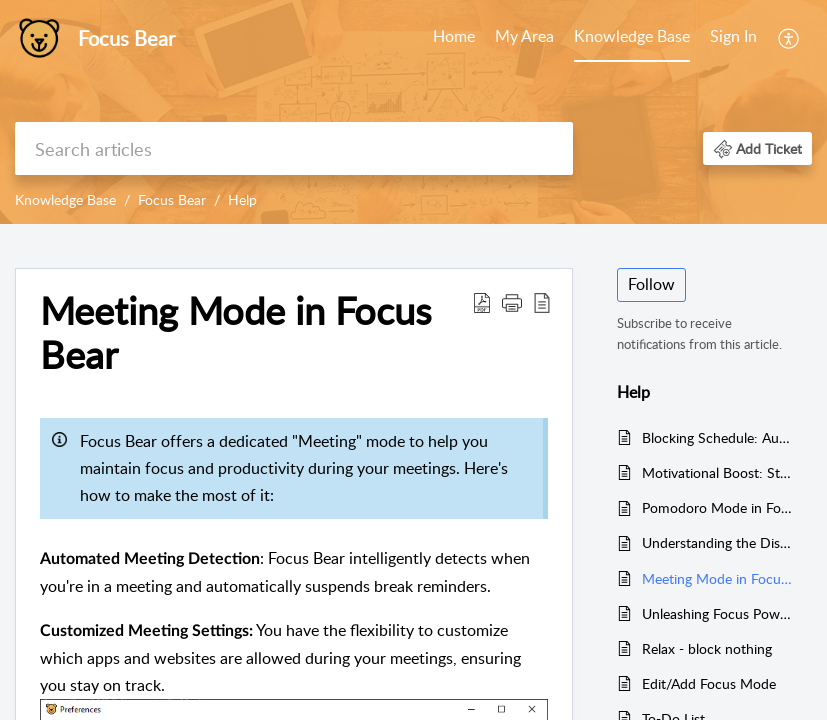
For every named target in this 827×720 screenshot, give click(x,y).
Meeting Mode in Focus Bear (717, 578)
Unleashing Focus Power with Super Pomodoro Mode (717, 613)
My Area (524, 36)
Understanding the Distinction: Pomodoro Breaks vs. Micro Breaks (717, 542)
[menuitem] (454, 38)
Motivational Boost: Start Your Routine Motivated (717, 472)
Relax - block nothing (707, 648)
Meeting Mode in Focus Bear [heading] (235, 333)
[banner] (413, 112)
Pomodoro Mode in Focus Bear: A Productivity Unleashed (717, 507)
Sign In (733, 36)
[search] (294, 148)
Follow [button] (651, 284)
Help (242, 199)
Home (454, 36)
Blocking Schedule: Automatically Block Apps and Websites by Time (717, 437)
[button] (789, 38)
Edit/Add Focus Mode (709, 683)
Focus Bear (172, 199)
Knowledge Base (632, 36)
